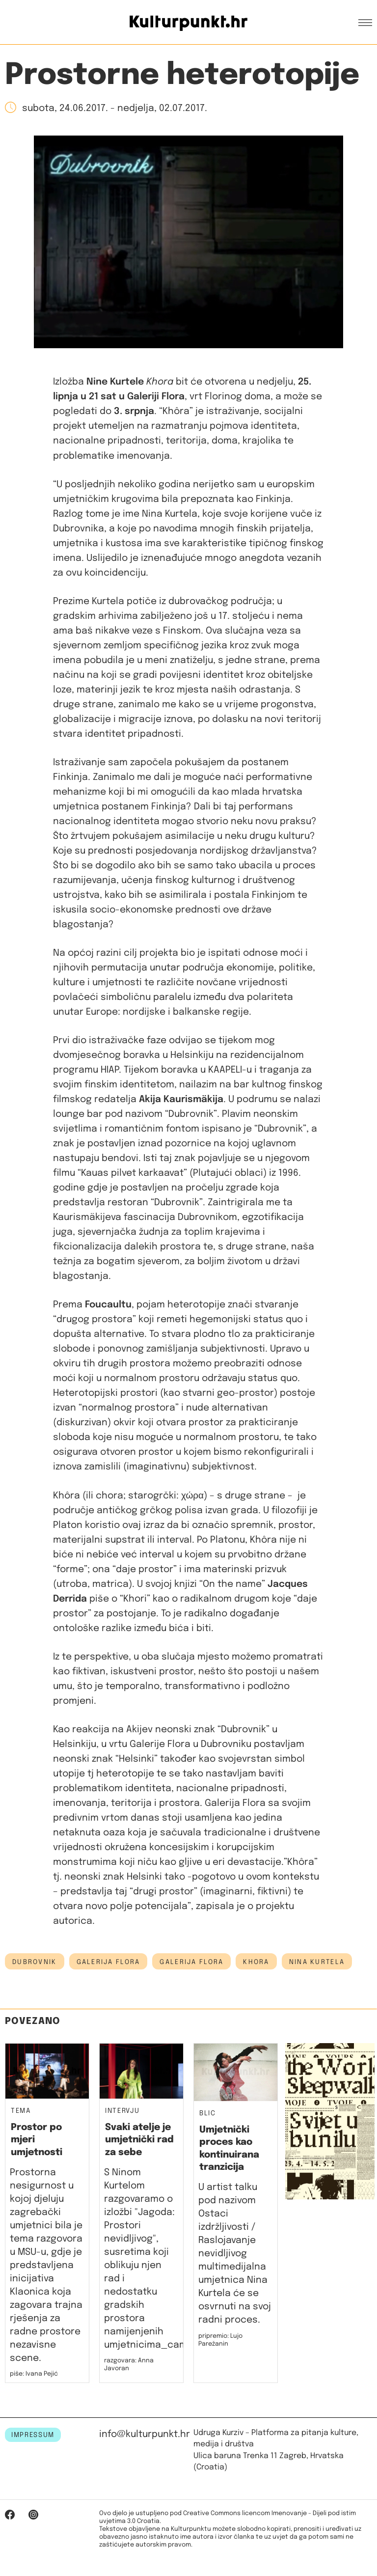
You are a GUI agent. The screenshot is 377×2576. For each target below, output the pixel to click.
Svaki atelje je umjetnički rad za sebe (139, 2140)
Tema (21, 2111)
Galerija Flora (108, 1962)
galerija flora (191, 1962)
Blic (207, 2113)
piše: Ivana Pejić (34, 2374)
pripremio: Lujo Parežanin (220, 2340)
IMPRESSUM (32, 2435)
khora (256, 1962)
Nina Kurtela (317, 1962)
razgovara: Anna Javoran (129, 2364)
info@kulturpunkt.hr (144, 2434)
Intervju (122, 2111)
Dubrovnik (34, 1962)
